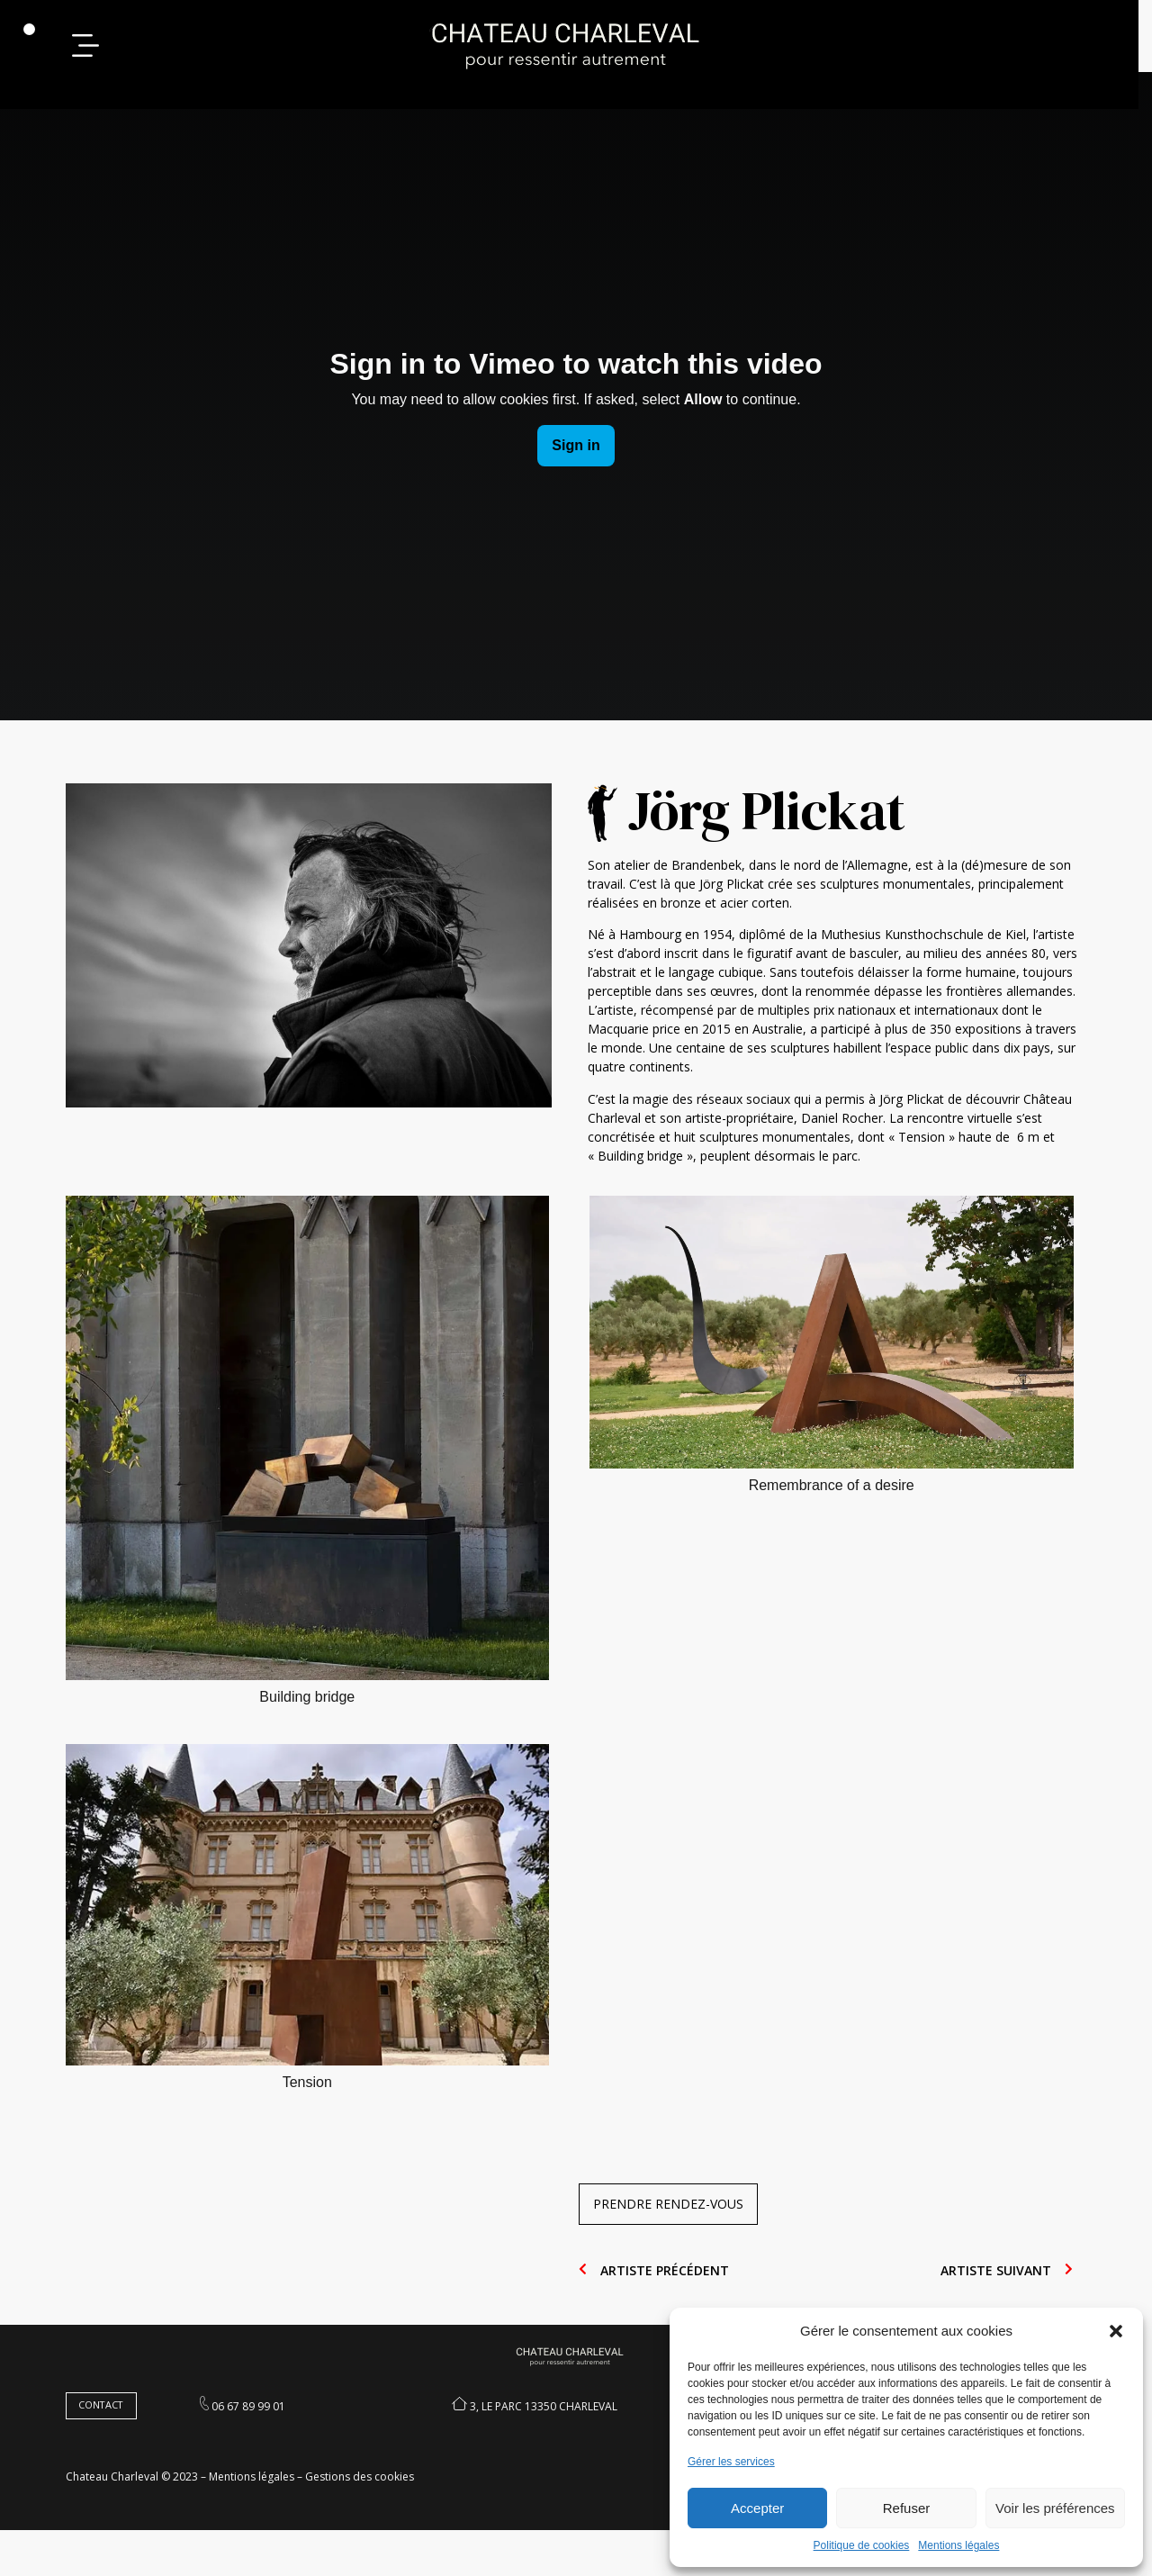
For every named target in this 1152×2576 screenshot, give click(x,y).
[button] (1116, 2331)
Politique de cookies (862, 2545)
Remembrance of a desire (838, 1522)
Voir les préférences (1055, 2508)
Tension (313, 2119)
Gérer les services (731, 2461)
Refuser (907, 2508)
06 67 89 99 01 (255, 2448)
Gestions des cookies (365, 2522)
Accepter (757, 2508)
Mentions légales (958, 2545)
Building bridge (314, 1733)
